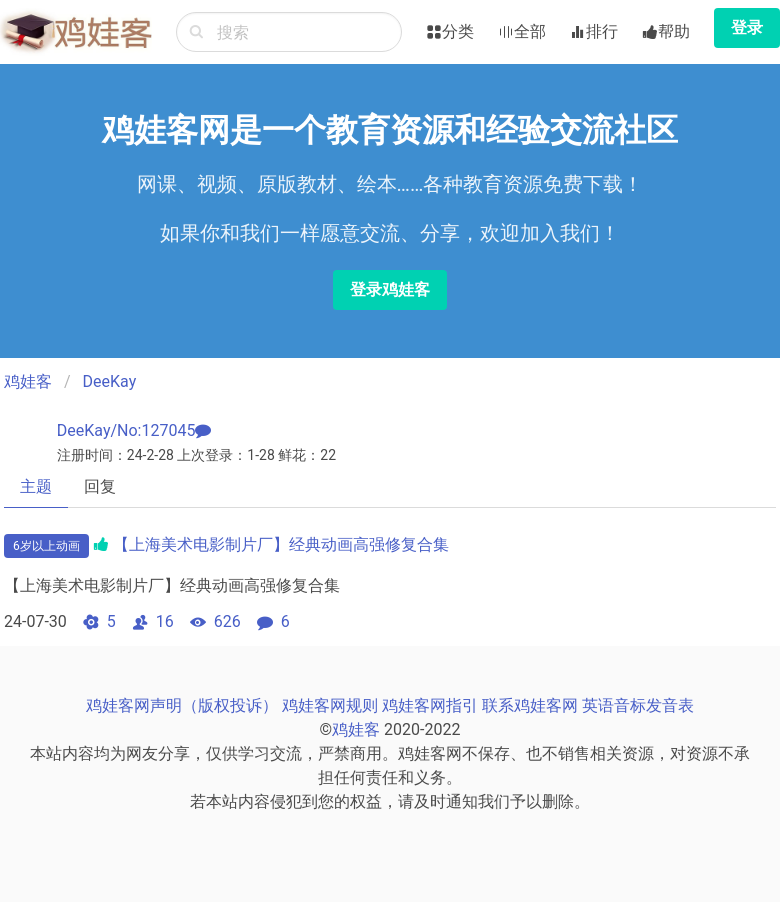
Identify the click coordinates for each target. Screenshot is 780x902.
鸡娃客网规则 (330, 705)
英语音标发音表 (638, 705)
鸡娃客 (28, 381)
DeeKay (110, 381)
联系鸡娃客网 (530, 705)
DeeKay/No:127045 (126, 430)
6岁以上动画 (46, 546)
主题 (36, 486)
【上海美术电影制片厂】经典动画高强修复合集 (281, 544)
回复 (100, 486)
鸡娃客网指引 (430, 705)
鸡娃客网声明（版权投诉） (182, 705)
